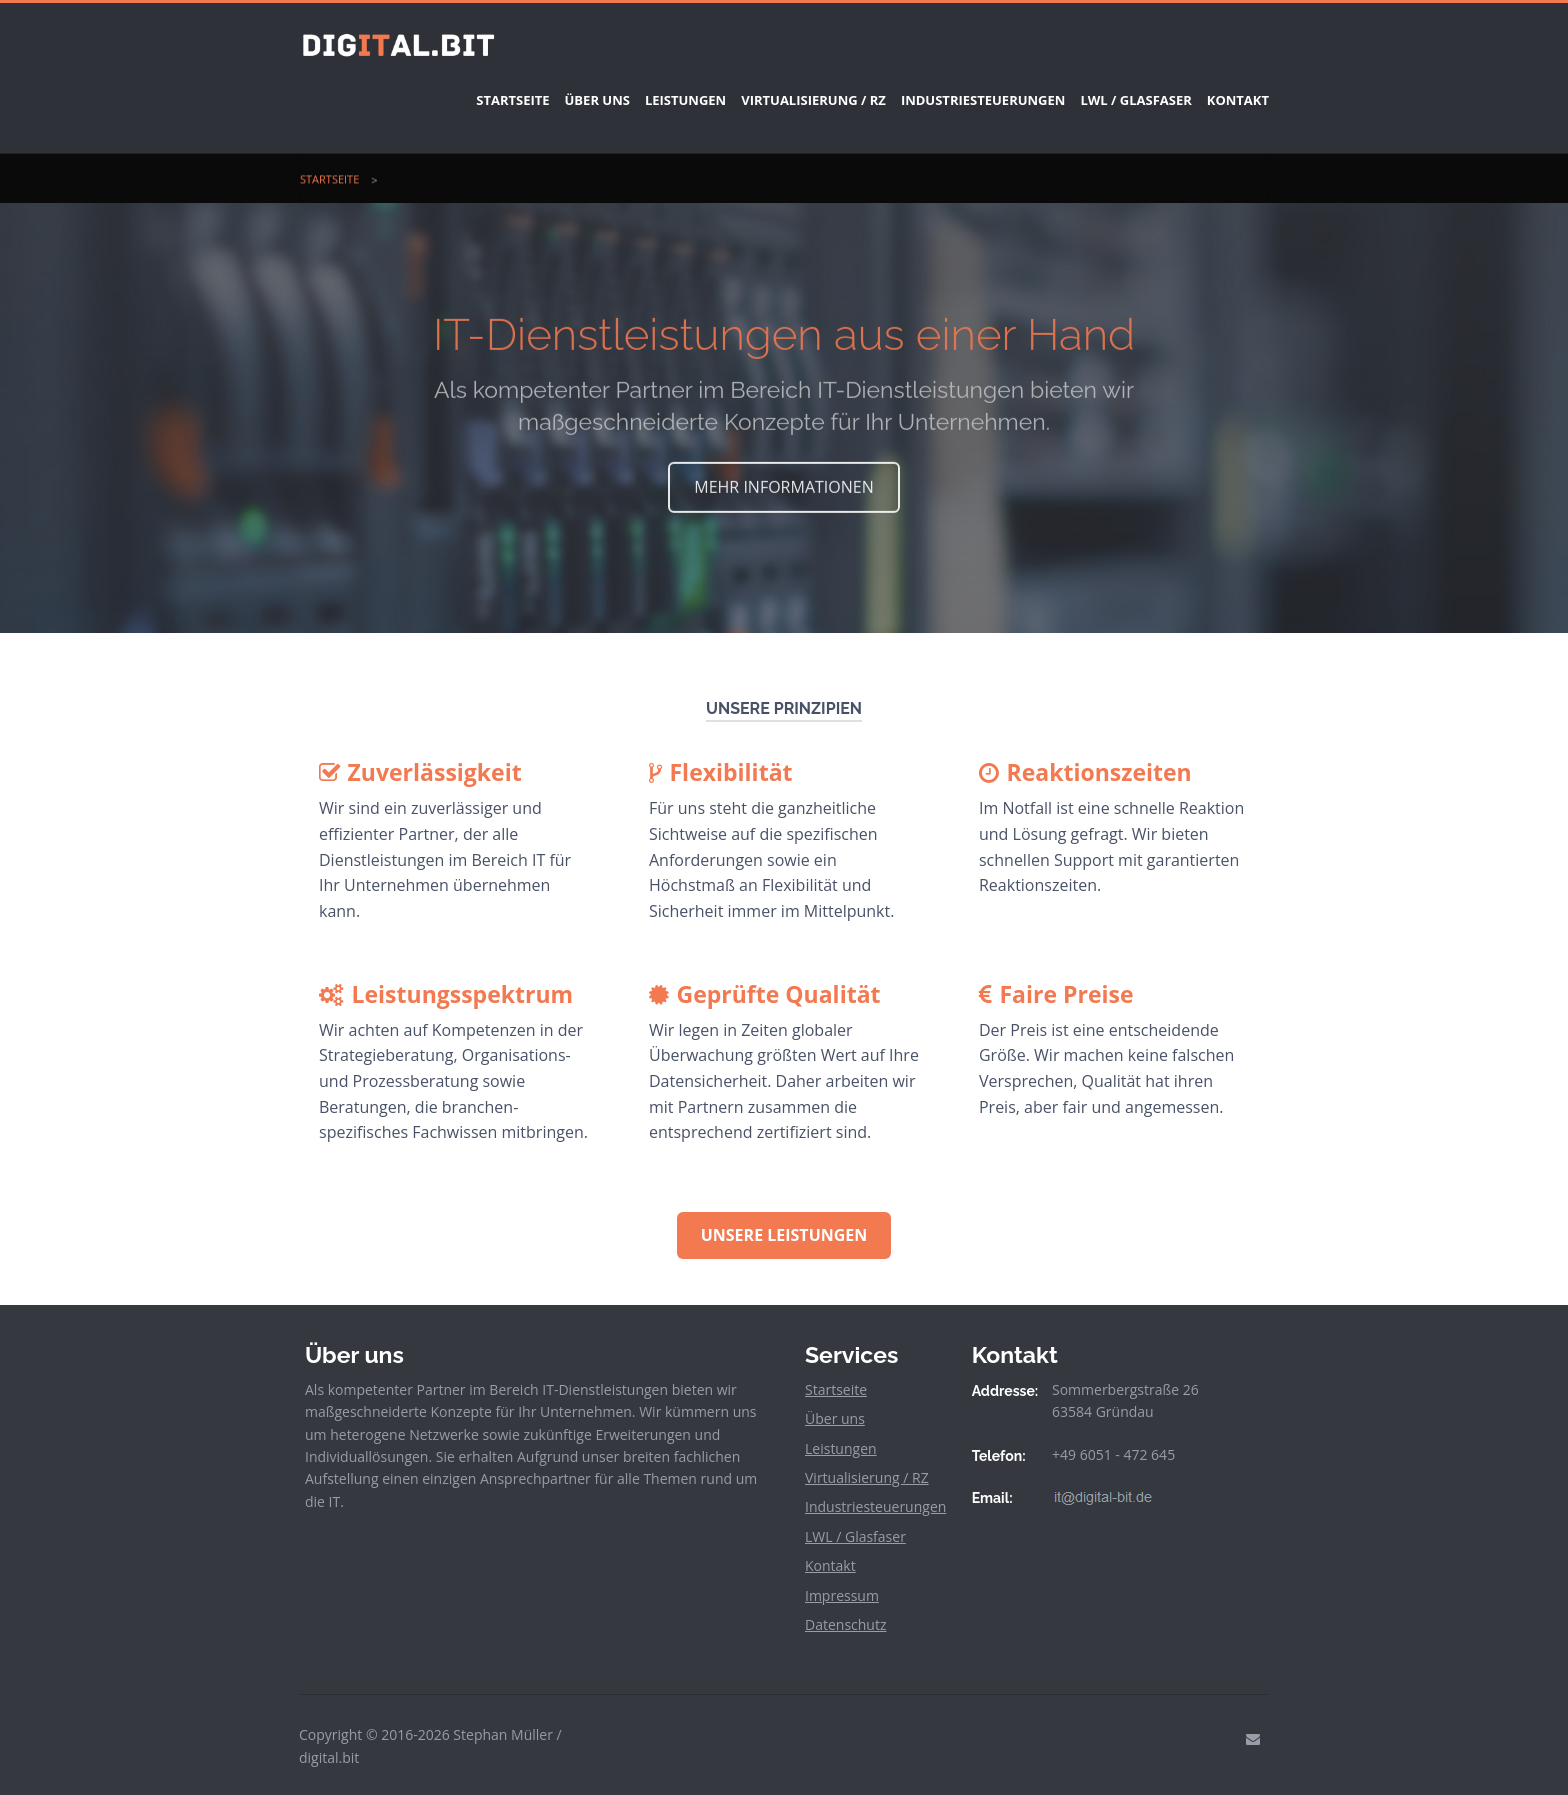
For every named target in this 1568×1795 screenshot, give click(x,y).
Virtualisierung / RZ (753, 88)
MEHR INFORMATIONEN (783, 462)
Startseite (407, 88)
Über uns (507, 88)
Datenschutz (845, 1600)
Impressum (842, 1571)
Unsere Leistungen (784, 1211)
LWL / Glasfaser (1105, 88)
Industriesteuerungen (938, 88)
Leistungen (610, 88)
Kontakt (1223, 88)
